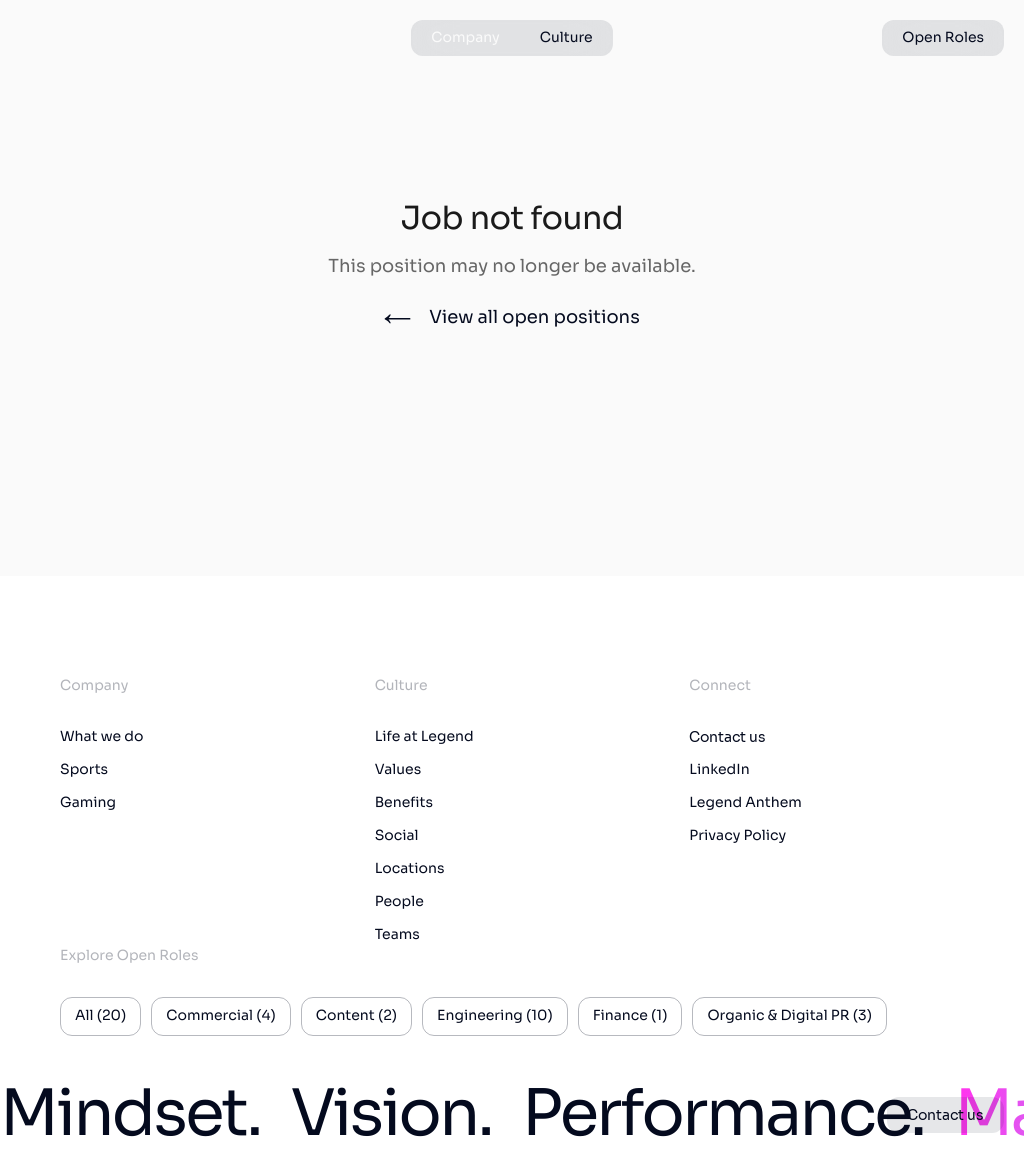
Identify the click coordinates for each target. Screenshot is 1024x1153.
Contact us (727, 737)
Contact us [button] (945, 1115)
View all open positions (512, 318)
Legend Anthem (745, 803)
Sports (84, 770)
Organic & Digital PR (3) (789, 1016)
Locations (410, 869)
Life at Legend (424, 737)
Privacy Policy (737, 836)
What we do (101, 737)
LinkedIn (719, 770)
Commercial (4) (220, 1016)
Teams (397, 935)
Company (465, 38)
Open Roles (943, 38)
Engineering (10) (495, 1016)
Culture (566, 38)
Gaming (88, 803)
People (399, 902)
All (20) (100, 1016)
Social (397, 836)
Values (398, 770)
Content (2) (356, 1016)
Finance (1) (630, 1016)
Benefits (404, 803)
